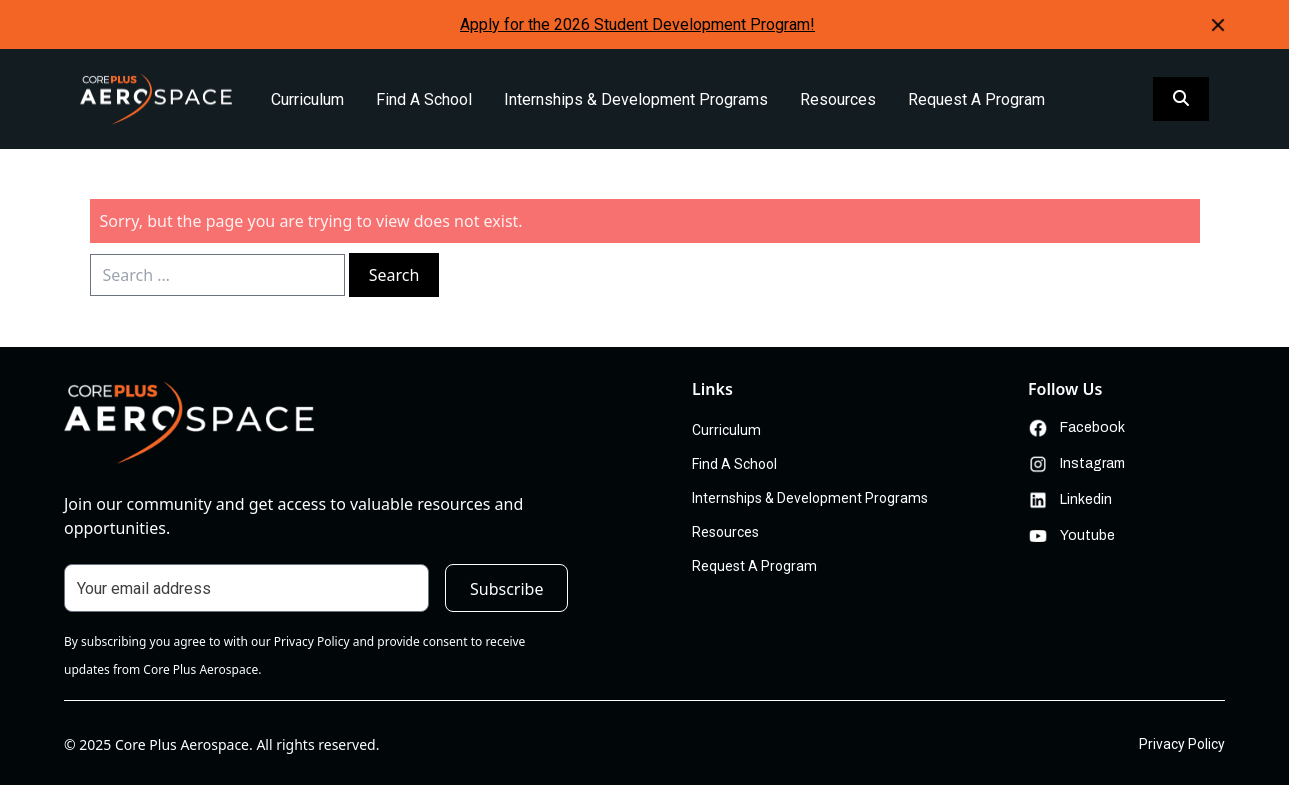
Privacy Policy (1182, 744)
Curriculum (307, 99)
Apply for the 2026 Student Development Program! (637, 24)
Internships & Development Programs (636, 99)
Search (394, 275)
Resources (838, 99)
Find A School (424, 99)
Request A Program (976, 99)
